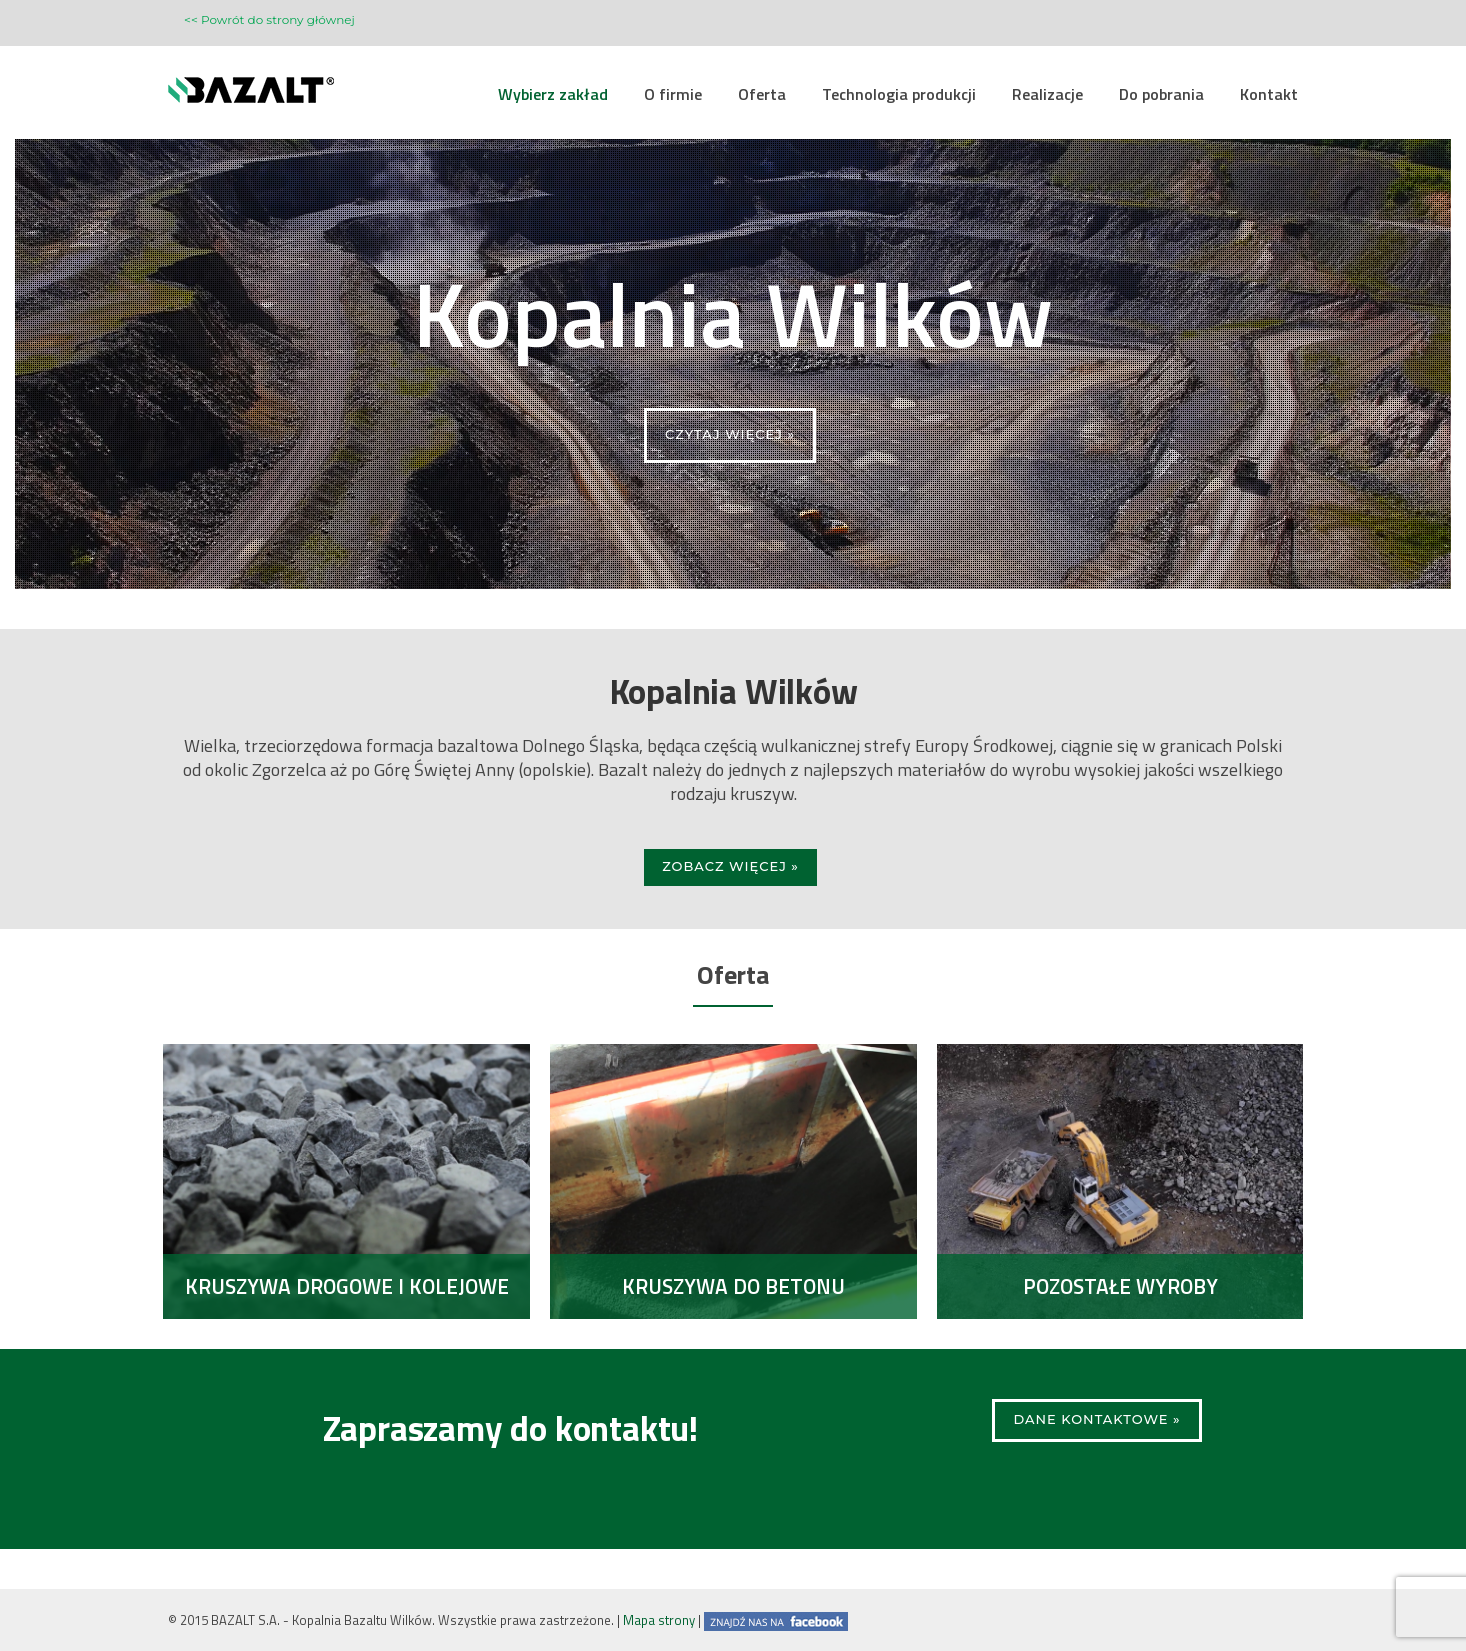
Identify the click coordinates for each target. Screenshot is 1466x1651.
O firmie (673, 94)
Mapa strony (659, 1620)
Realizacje (1047, 94)
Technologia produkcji (899, 94)
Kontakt (1269, 94)
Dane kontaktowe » (1096, 1419)
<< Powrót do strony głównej (269, 19)
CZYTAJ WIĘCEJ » (730, 434)
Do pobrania (1161, 94)
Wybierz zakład (553, 94)
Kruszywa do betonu (733, 1286)
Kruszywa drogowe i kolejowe (347, 1286)
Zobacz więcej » (730, 866)
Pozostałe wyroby (1120, 1286)
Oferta (762, 94)
